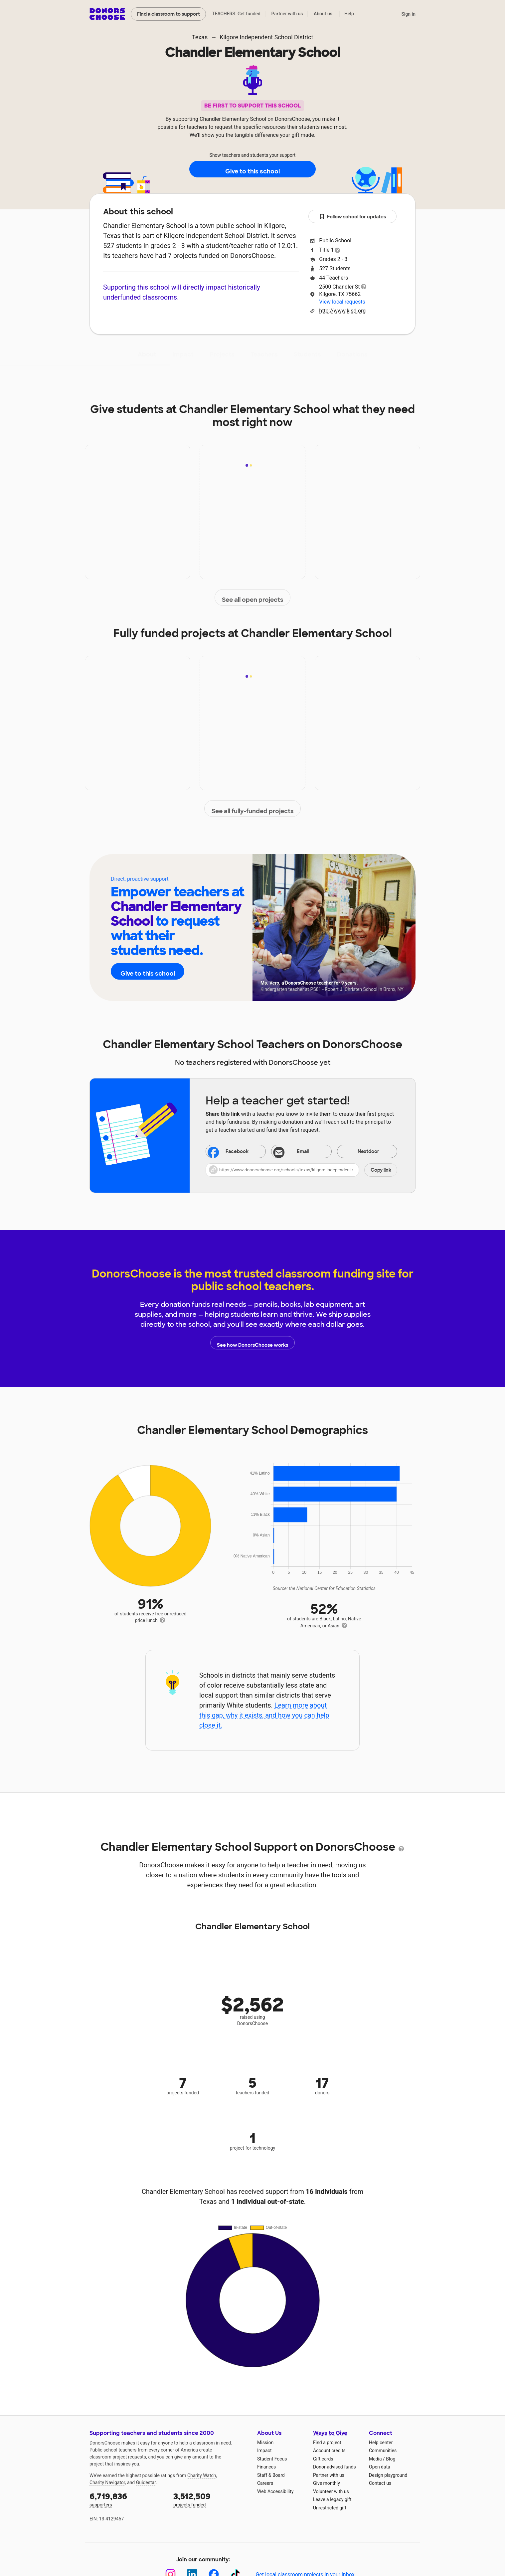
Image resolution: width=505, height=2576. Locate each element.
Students (307, 354)
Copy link (381, 1170)
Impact (183, 354)
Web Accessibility (275, 2491)
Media (375, 2458)
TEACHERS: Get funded (236, 13)
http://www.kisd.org (342, 311)
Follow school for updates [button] (352, 217)
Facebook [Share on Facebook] (228, 1152)
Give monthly (326, 2483)
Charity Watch (201, 2475)
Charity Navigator (107, 2482)
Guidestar (146, 2482)
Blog (390, 2458)
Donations (352, 354)
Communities (383, 2450)
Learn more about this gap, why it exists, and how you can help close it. (264, 1715)
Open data (379, 2466)
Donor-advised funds (334, 2466)
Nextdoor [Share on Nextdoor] (359, 1151)
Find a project (327, 2442)
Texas (200, 37)
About (147, 354)
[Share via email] (301, 1151)
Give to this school (252, 169)
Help (349, 13)
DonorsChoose (107, 14)
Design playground (388, 2475)
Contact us (380, 2483)
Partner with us (287, 13)
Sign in (408, 14)
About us (323, 13)
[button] (301, 1170)
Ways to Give (330, 2433)
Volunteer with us (331, 2491)
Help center (381, 2442)
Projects (222, 354)
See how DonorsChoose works (252, 1343)
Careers (265, 2483)
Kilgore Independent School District (266, 37)
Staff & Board (271, 2475)
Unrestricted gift (329, 2507)
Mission (265, 2442)
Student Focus (272, 2458)
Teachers (264, 354)
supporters (126, 2499)
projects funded (210, 2499)
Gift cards (323, 2458)
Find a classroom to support (168, 14)
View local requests (342, 302)
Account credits (329, 2450)
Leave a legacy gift (332, 2499)
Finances (266, 2466)
